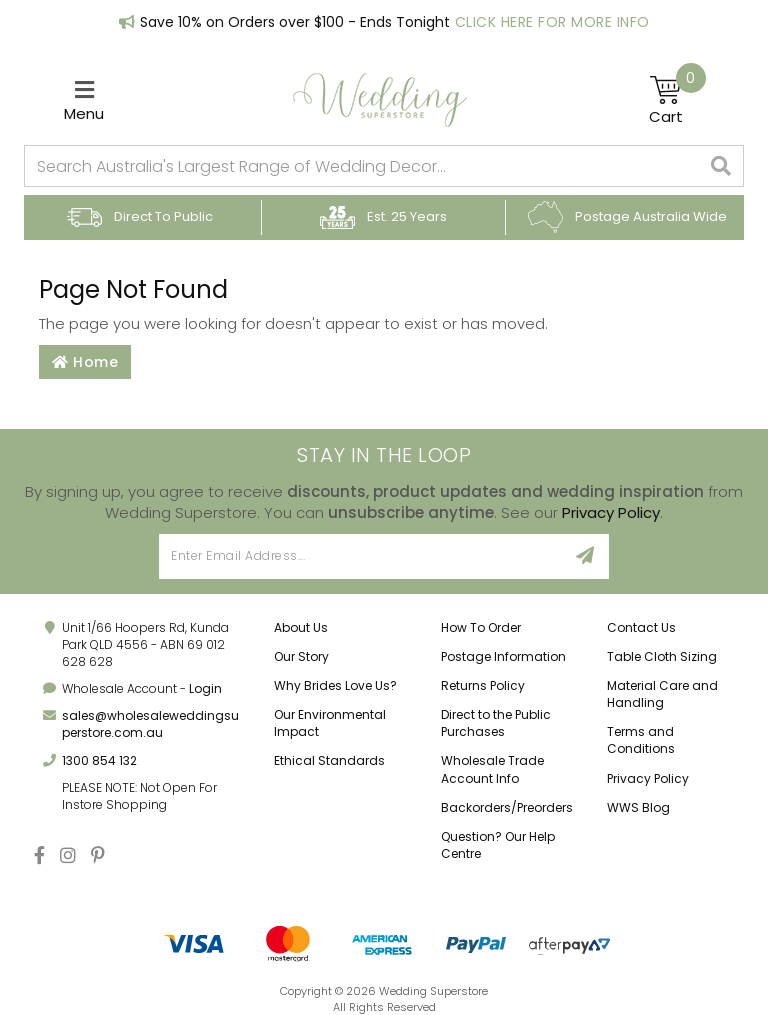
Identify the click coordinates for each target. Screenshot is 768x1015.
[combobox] (362, 166)
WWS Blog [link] (638, 807)
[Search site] (721, 166)
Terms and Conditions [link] (641, 740)
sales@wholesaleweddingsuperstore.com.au (150, 724)
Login (205, 688)
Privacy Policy (611, 512)
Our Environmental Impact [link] (330, 723)
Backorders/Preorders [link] (507, 807)
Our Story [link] (301, 656)
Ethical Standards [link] (329, 760)
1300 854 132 (99, 760)
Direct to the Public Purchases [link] (496, 723)
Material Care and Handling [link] (662, 694)
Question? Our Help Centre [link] (498, 845)
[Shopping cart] (677, 100)
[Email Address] (360, 556)
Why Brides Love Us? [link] (335, 685)
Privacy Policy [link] (648, 778)
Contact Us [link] (641, 627)
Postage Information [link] (503, 656)
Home (85, 362)
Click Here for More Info (552, 22)
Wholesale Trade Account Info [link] (492, 769)
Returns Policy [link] (483, 685)
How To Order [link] (481, 627)
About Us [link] (301, 627)
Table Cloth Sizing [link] (662, 656)
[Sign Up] (585, 556)
